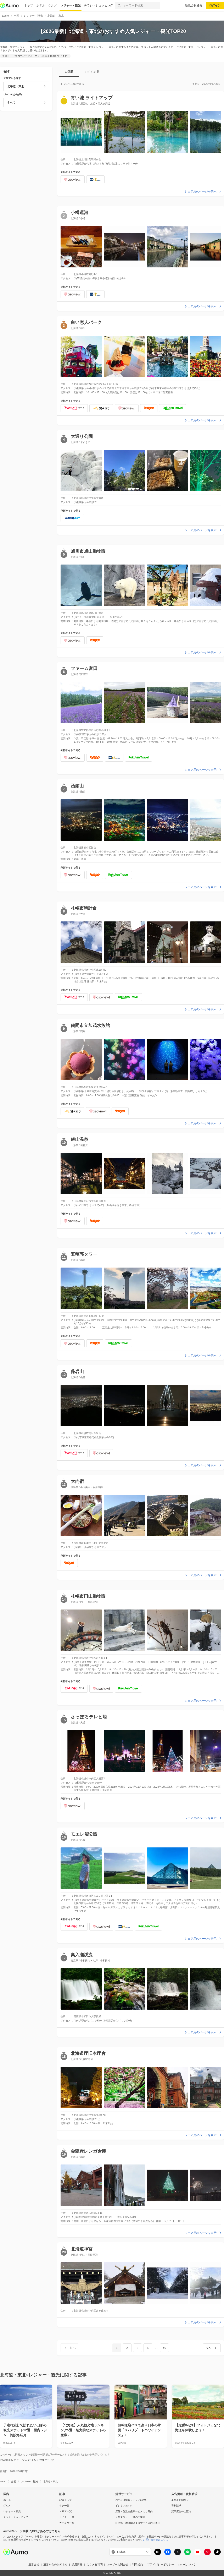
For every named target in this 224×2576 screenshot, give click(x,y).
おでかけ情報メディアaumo (130, 2500)
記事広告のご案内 (181, 2511)
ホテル (40, 5)
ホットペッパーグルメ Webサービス (33, 2459)
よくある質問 (94, 2564)
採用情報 (77, 2564)
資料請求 (176, 2505)
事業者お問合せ (180, 2500)
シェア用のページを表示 (203, 191)
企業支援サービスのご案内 (130, 2517)
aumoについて (187, 2564)
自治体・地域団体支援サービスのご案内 (137, 2522)
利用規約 (137, 2564)
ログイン (215, 5)
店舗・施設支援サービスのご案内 (134, 2511)
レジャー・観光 (70, 5)
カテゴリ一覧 (66, 2522)
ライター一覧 (66, 2517)
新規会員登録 (193, 5)
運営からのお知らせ (55, 2564)
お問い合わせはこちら (155, 2539)
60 (164, 2347)
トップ (28, 5)
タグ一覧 (64, 2505)
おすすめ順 (92, 71)
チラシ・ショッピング (98, 5)
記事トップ (65, 2500)
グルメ (52, 5)
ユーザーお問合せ (117, 2564)
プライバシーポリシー (160, 2564)
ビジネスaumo (123, 2505)
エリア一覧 (65, 2511)
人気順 (69, 71)
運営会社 (33, 2564)
